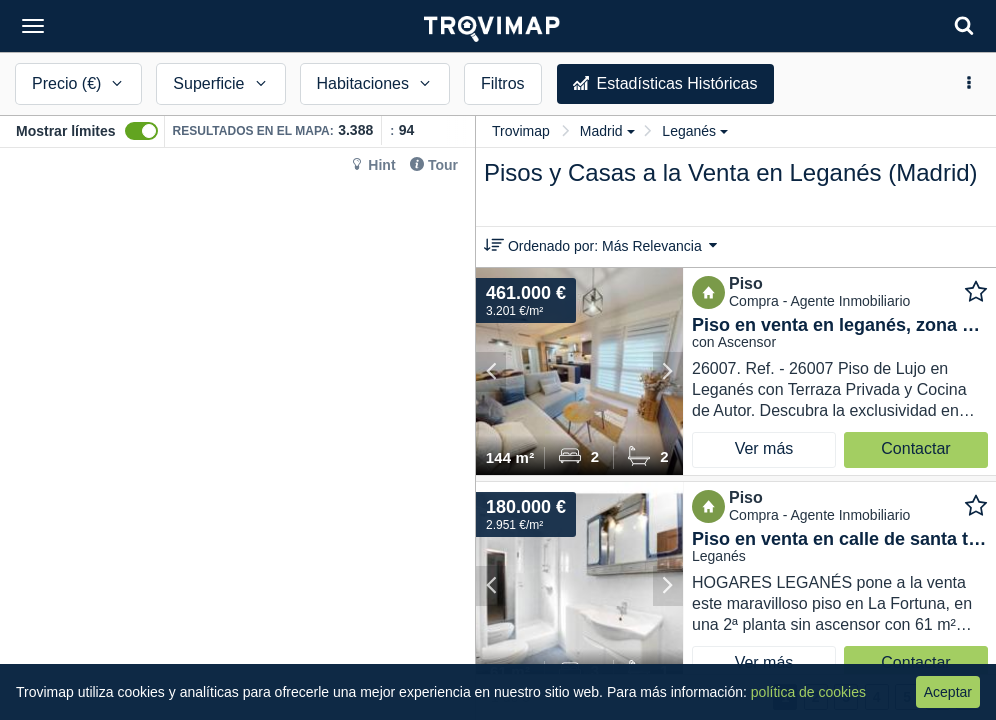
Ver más (764, 448)
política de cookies (808, 692)
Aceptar (948, 692)
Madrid (607, 131)
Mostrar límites (66, 131)
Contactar (915, 448)
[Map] (237, 434)
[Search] (964, 25)
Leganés (695, 131)
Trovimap (521, 131)
